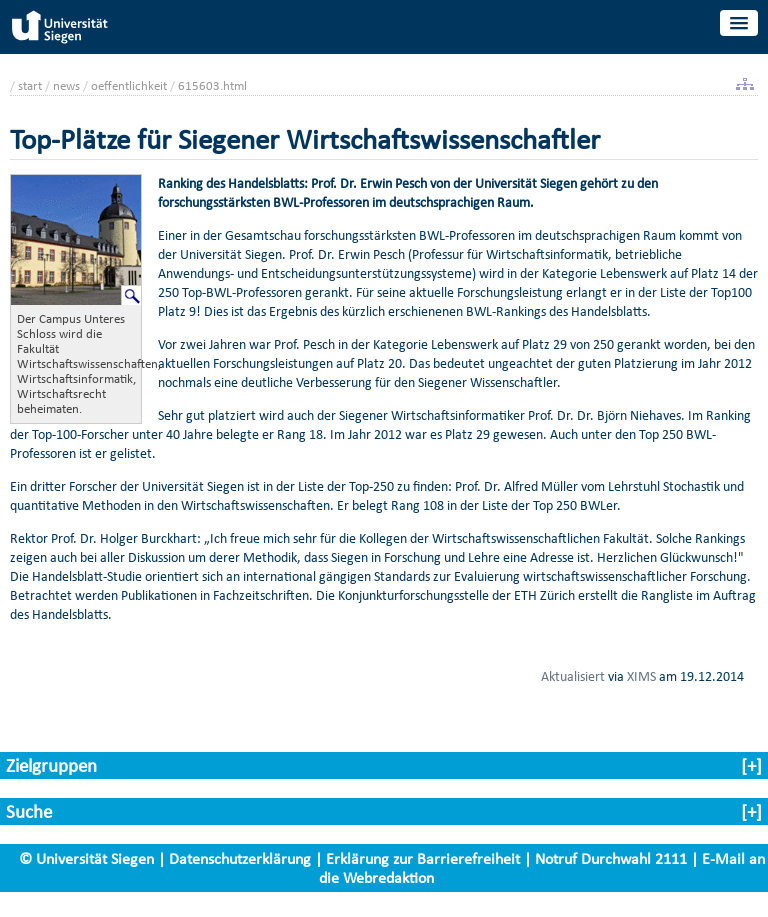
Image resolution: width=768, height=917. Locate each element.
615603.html (212, 85)
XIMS (641, 676)
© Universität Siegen (86, 858)
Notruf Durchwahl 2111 (611, 858)
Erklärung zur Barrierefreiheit (423, 858)
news (66, 85)
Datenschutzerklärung (240, 858)
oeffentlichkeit (129, 85)
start (30, 85)
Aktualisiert (573, 676)
